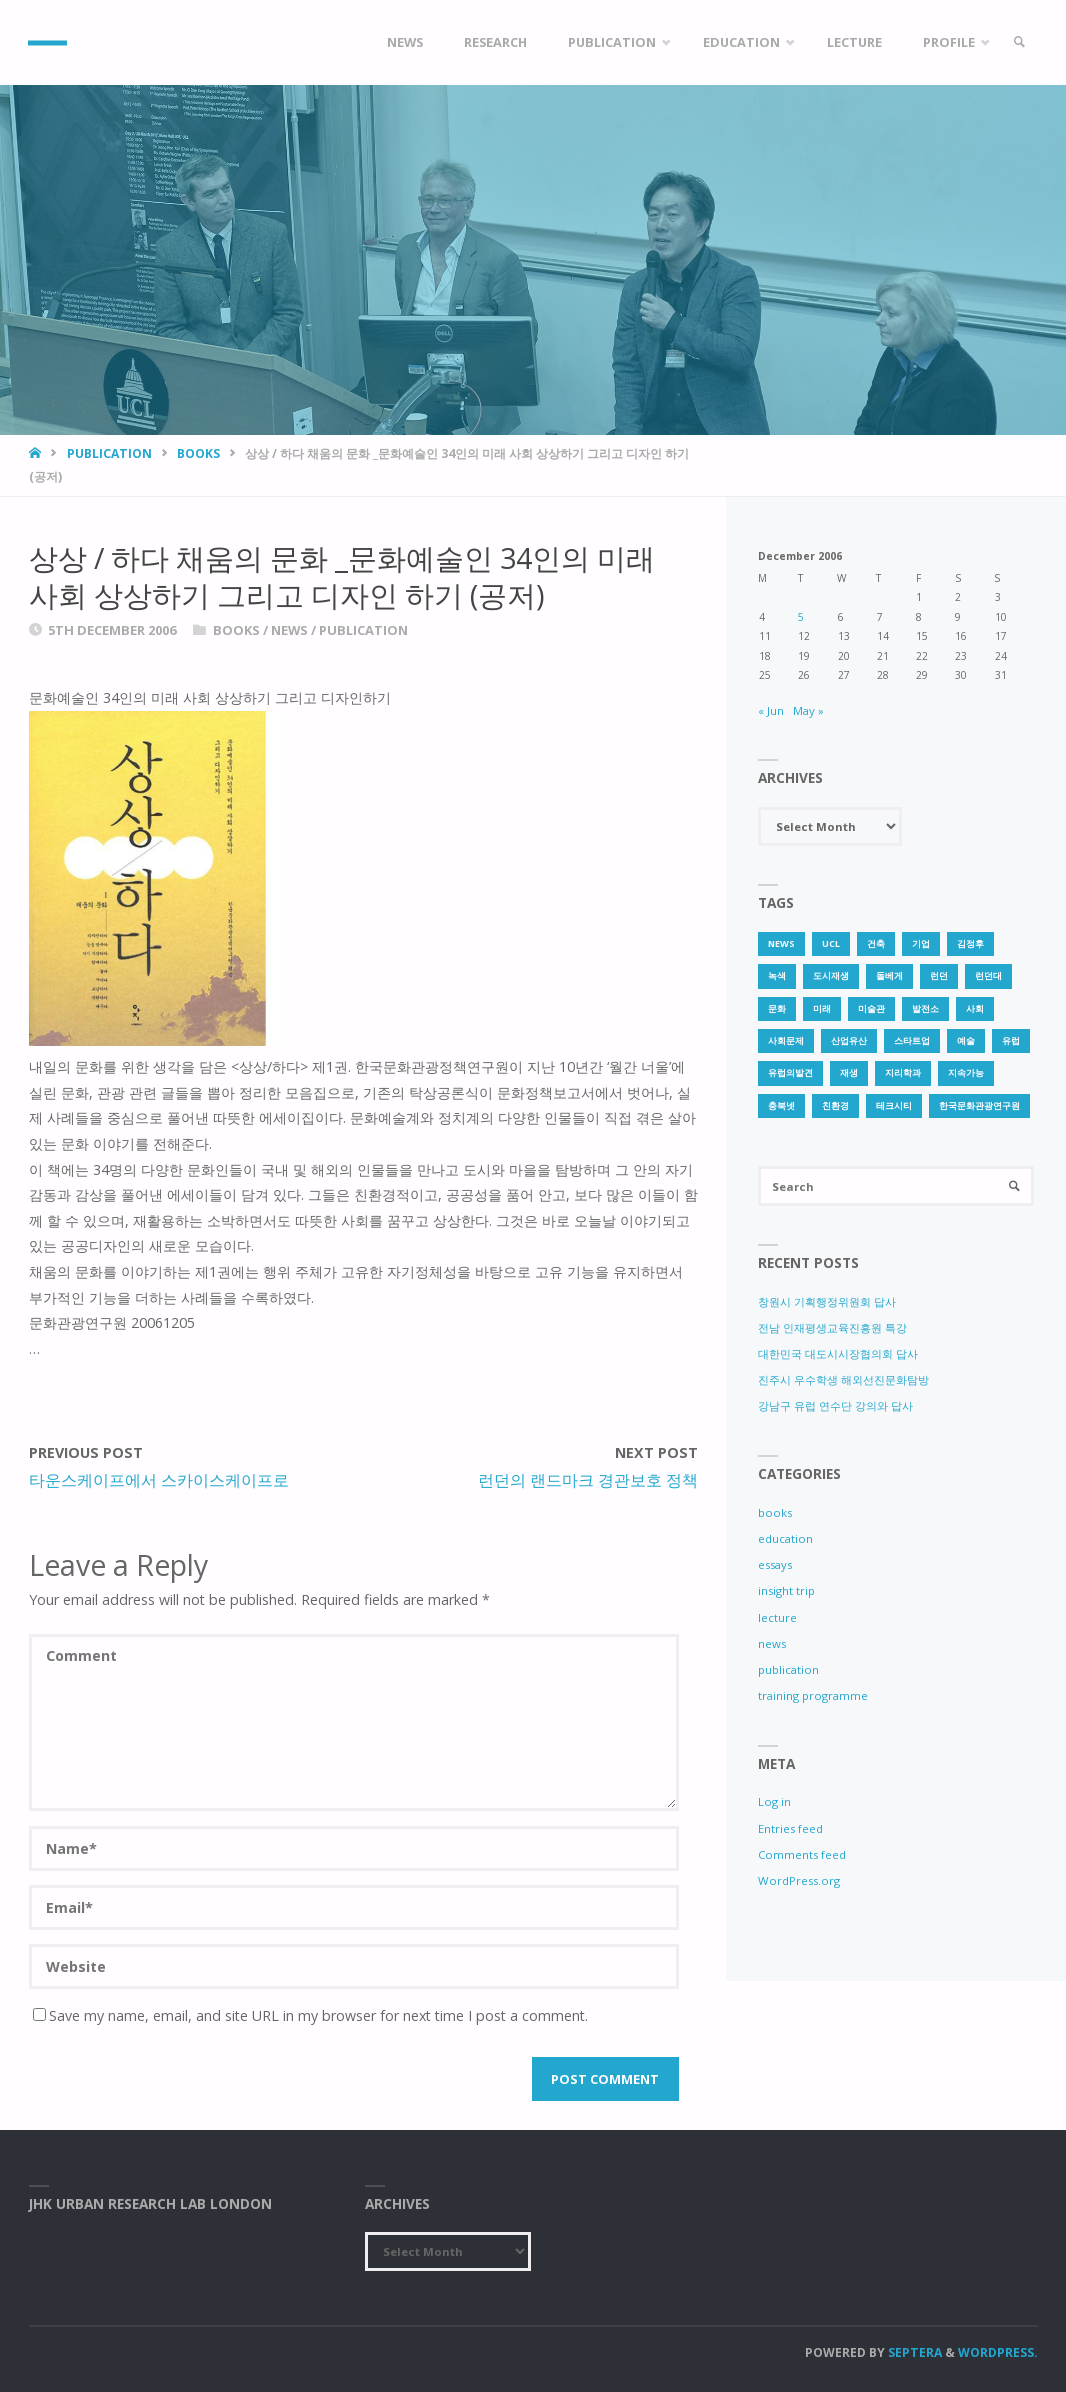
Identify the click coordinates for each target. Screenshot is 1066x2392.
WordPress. (998, 2352)
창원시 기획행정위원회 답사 (827, 1301)
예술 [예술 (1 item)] (966, 1040)
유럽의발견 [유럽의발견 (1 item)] (790, 1072)
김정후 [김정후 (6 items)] (970, 943)
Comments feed (802, 1854)
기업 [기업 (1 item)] (921, 943)
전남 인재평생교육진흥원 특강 (832, 1327)
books (198, 453)
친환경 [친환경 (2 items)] (835, 1105)
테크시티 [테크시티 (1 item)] (894, 1105)
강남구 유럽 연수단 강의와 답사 (835, 1406)
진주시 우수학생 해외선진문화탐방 (843, 1379)
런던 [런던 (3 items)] (939, 975)
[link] (1019, 42)
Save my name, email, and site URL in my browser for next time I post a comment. (310, 2015)
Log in (774, 1802)
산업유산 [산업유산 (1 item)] (849, 1040)
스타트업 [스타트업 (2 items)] (912, 1040)
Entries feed (790, 1828)
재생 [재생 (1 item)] (849, 1072)
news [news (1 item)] (781, 943)
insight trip (786, 1591)
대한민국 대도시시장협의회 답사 (838, 1353)
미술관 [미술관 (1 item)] (871, 1008)
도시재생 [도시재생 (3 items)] (831, 975)
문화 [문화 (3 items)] (777, 1008)
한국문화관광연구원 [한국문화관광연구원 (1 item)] (979, 1105)
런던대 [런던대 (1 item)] (988, 975)
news (289, 630)
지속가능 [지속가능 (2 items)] (966, 1072)
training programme (813, 1695)
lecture (777, 1617)
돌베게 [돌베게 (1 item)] (889, 975)
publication (109, 453)
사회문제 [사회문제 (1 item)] (786, 1040)
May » (808, 710)
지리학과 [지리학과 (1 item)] (903, 1072)
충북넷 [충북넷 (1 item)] (781, 1105)
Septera (913, 2352)
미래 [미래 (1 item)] (822, 1008)
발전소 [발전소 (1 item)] (925, 1008)
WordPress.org (799, 1880)
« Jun (771, 710)
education (785, 1538)
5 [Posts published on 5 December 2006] (801, 617)
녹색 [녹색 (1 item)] (777, 975)
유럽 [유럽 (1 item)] (1011, 1040)
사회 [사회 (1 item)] (975, 1008)
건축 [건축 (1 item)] (876, 943)
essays (775, 1564)
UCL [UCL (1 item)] (831, 943)
